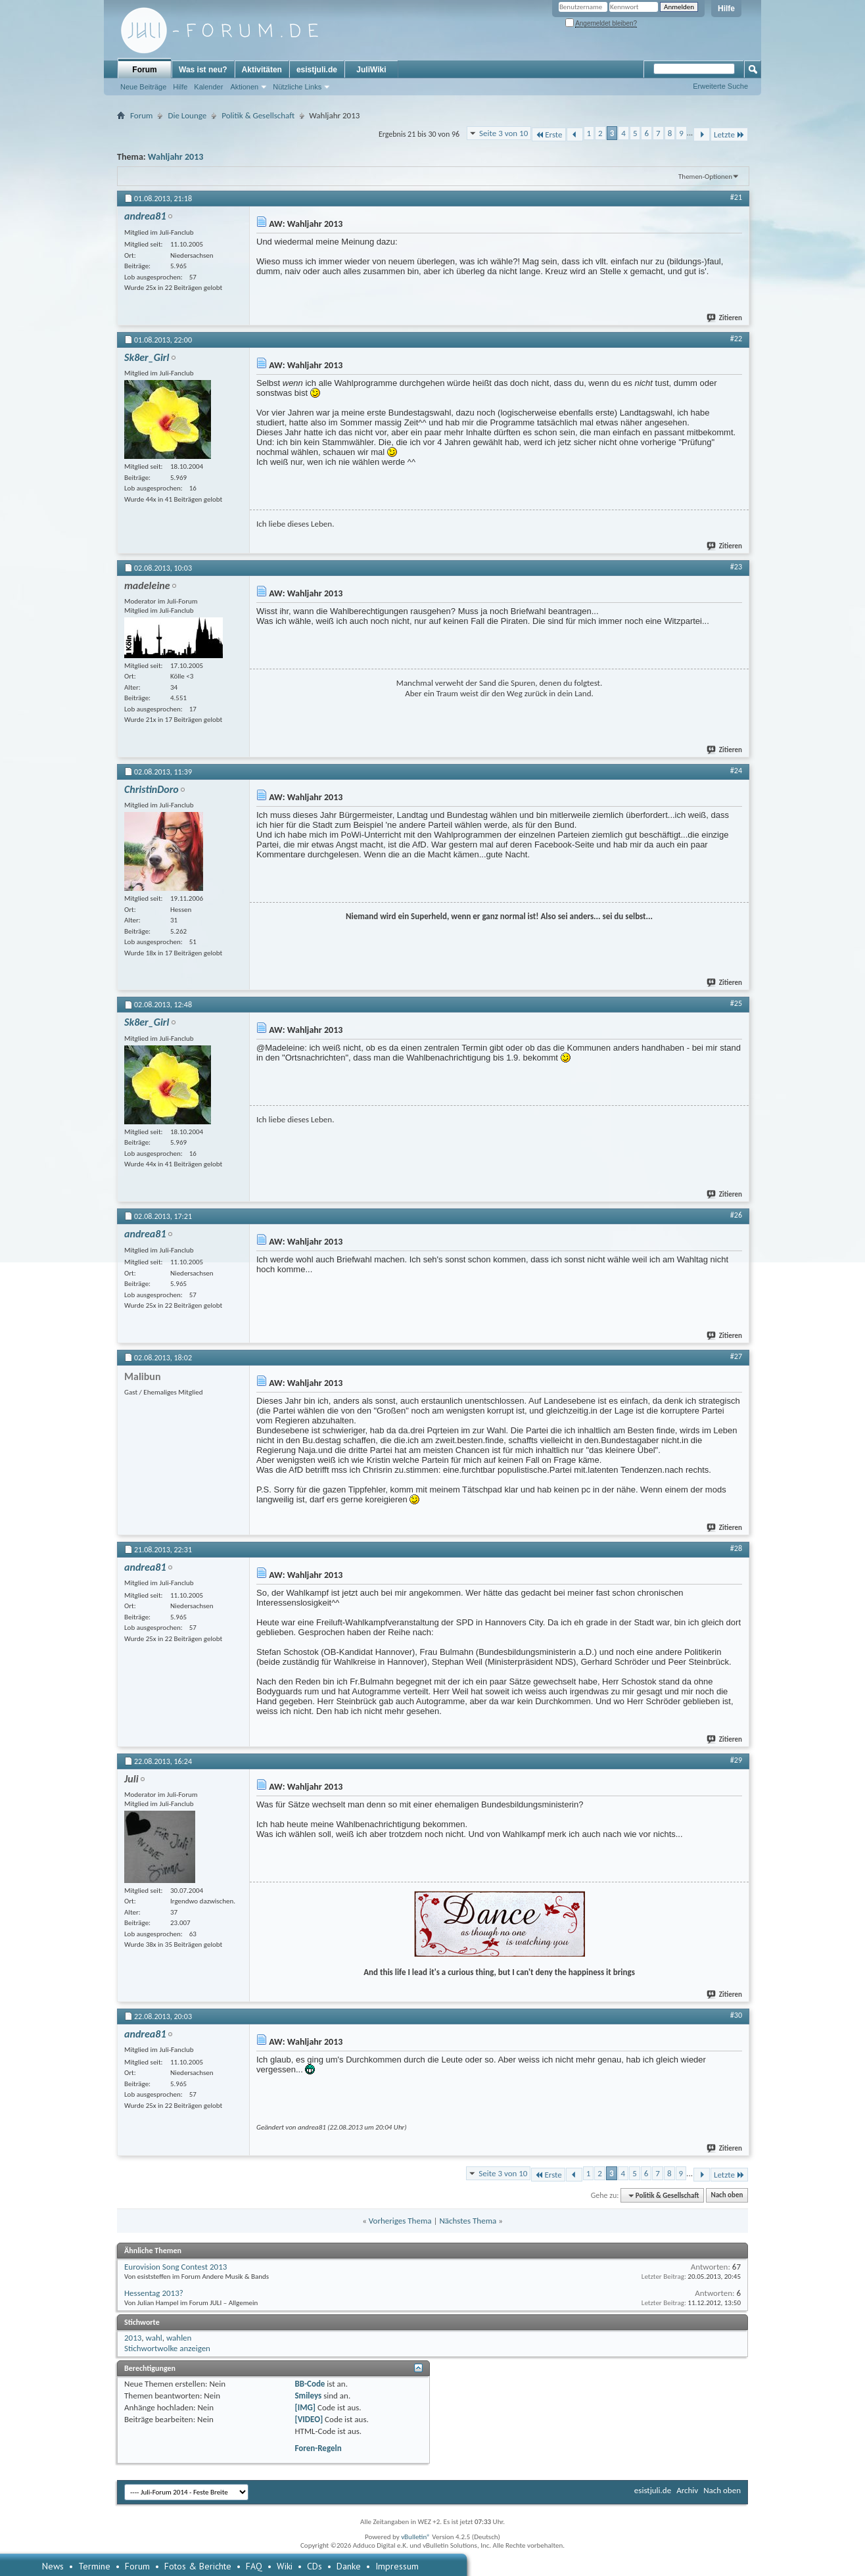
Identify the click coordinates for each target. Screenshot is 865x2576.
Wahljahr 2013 (176, 156)
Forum (144, 69)
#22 (736, 338)
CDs (314, 2566)
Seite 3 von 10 (503, 133)
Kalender (208, 87)
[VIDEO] (308, 2419)
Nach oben (727, 2195)
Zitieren (725, 318)
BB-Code (309, 2384)
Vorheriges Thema (400, 2221)
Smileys (307, 2395)
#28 (736, 1548)
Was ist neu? (203, 69)
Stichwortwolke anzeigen (167, 2348)
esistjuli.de (316, 69)
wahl (154, 2338)
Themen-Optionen (705, 176)
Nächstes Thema (467, 2221)
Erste (548, 134)
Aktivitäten (262, 69)
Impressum (397, 2566)
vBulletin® (416, 2537)
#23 (736, 566)
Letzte (729, 134)
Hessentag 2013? (153, 2293)
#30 (736, 2015)
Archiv (687, 2490)
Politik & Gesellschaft (258, 115)
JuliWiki (371, 69)
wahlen (179, 2338)
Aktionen (244, 87)
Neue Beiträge (143, 87)
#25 (736, 1003)
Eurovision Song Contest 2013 (175, 2267)
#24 (736, 770)
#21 (736, 197)
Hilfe (726, 8)
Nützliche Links (297, 87)
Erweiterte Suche (720, 86)
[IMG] (305, 2407)
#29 (736, 1760)
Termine (94, 2566)
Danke (349, 2566)
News (53, 2566)
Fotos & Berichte (197, 2566)
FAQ (254, 2566)
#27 (736, 1356)
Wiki (284, 2566)
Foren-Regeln (317, 2448)
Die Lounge (187, 115)
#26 (736, 1215)
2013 (132, 2338)
